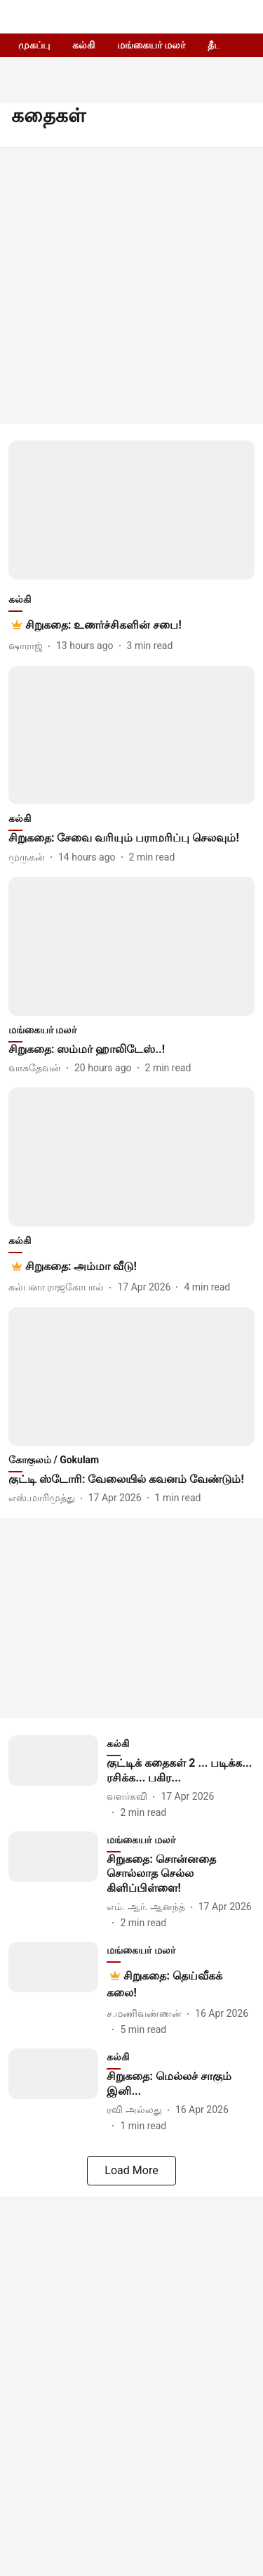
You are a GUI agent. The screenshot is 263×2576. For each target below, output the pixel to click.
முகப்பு (34, 45)
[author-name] (28, 646)
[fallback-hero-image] (131, 509)
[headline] (103, 625)
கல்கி (83, 45)
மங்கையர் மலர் (151, 45)
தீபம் (218, 45)
